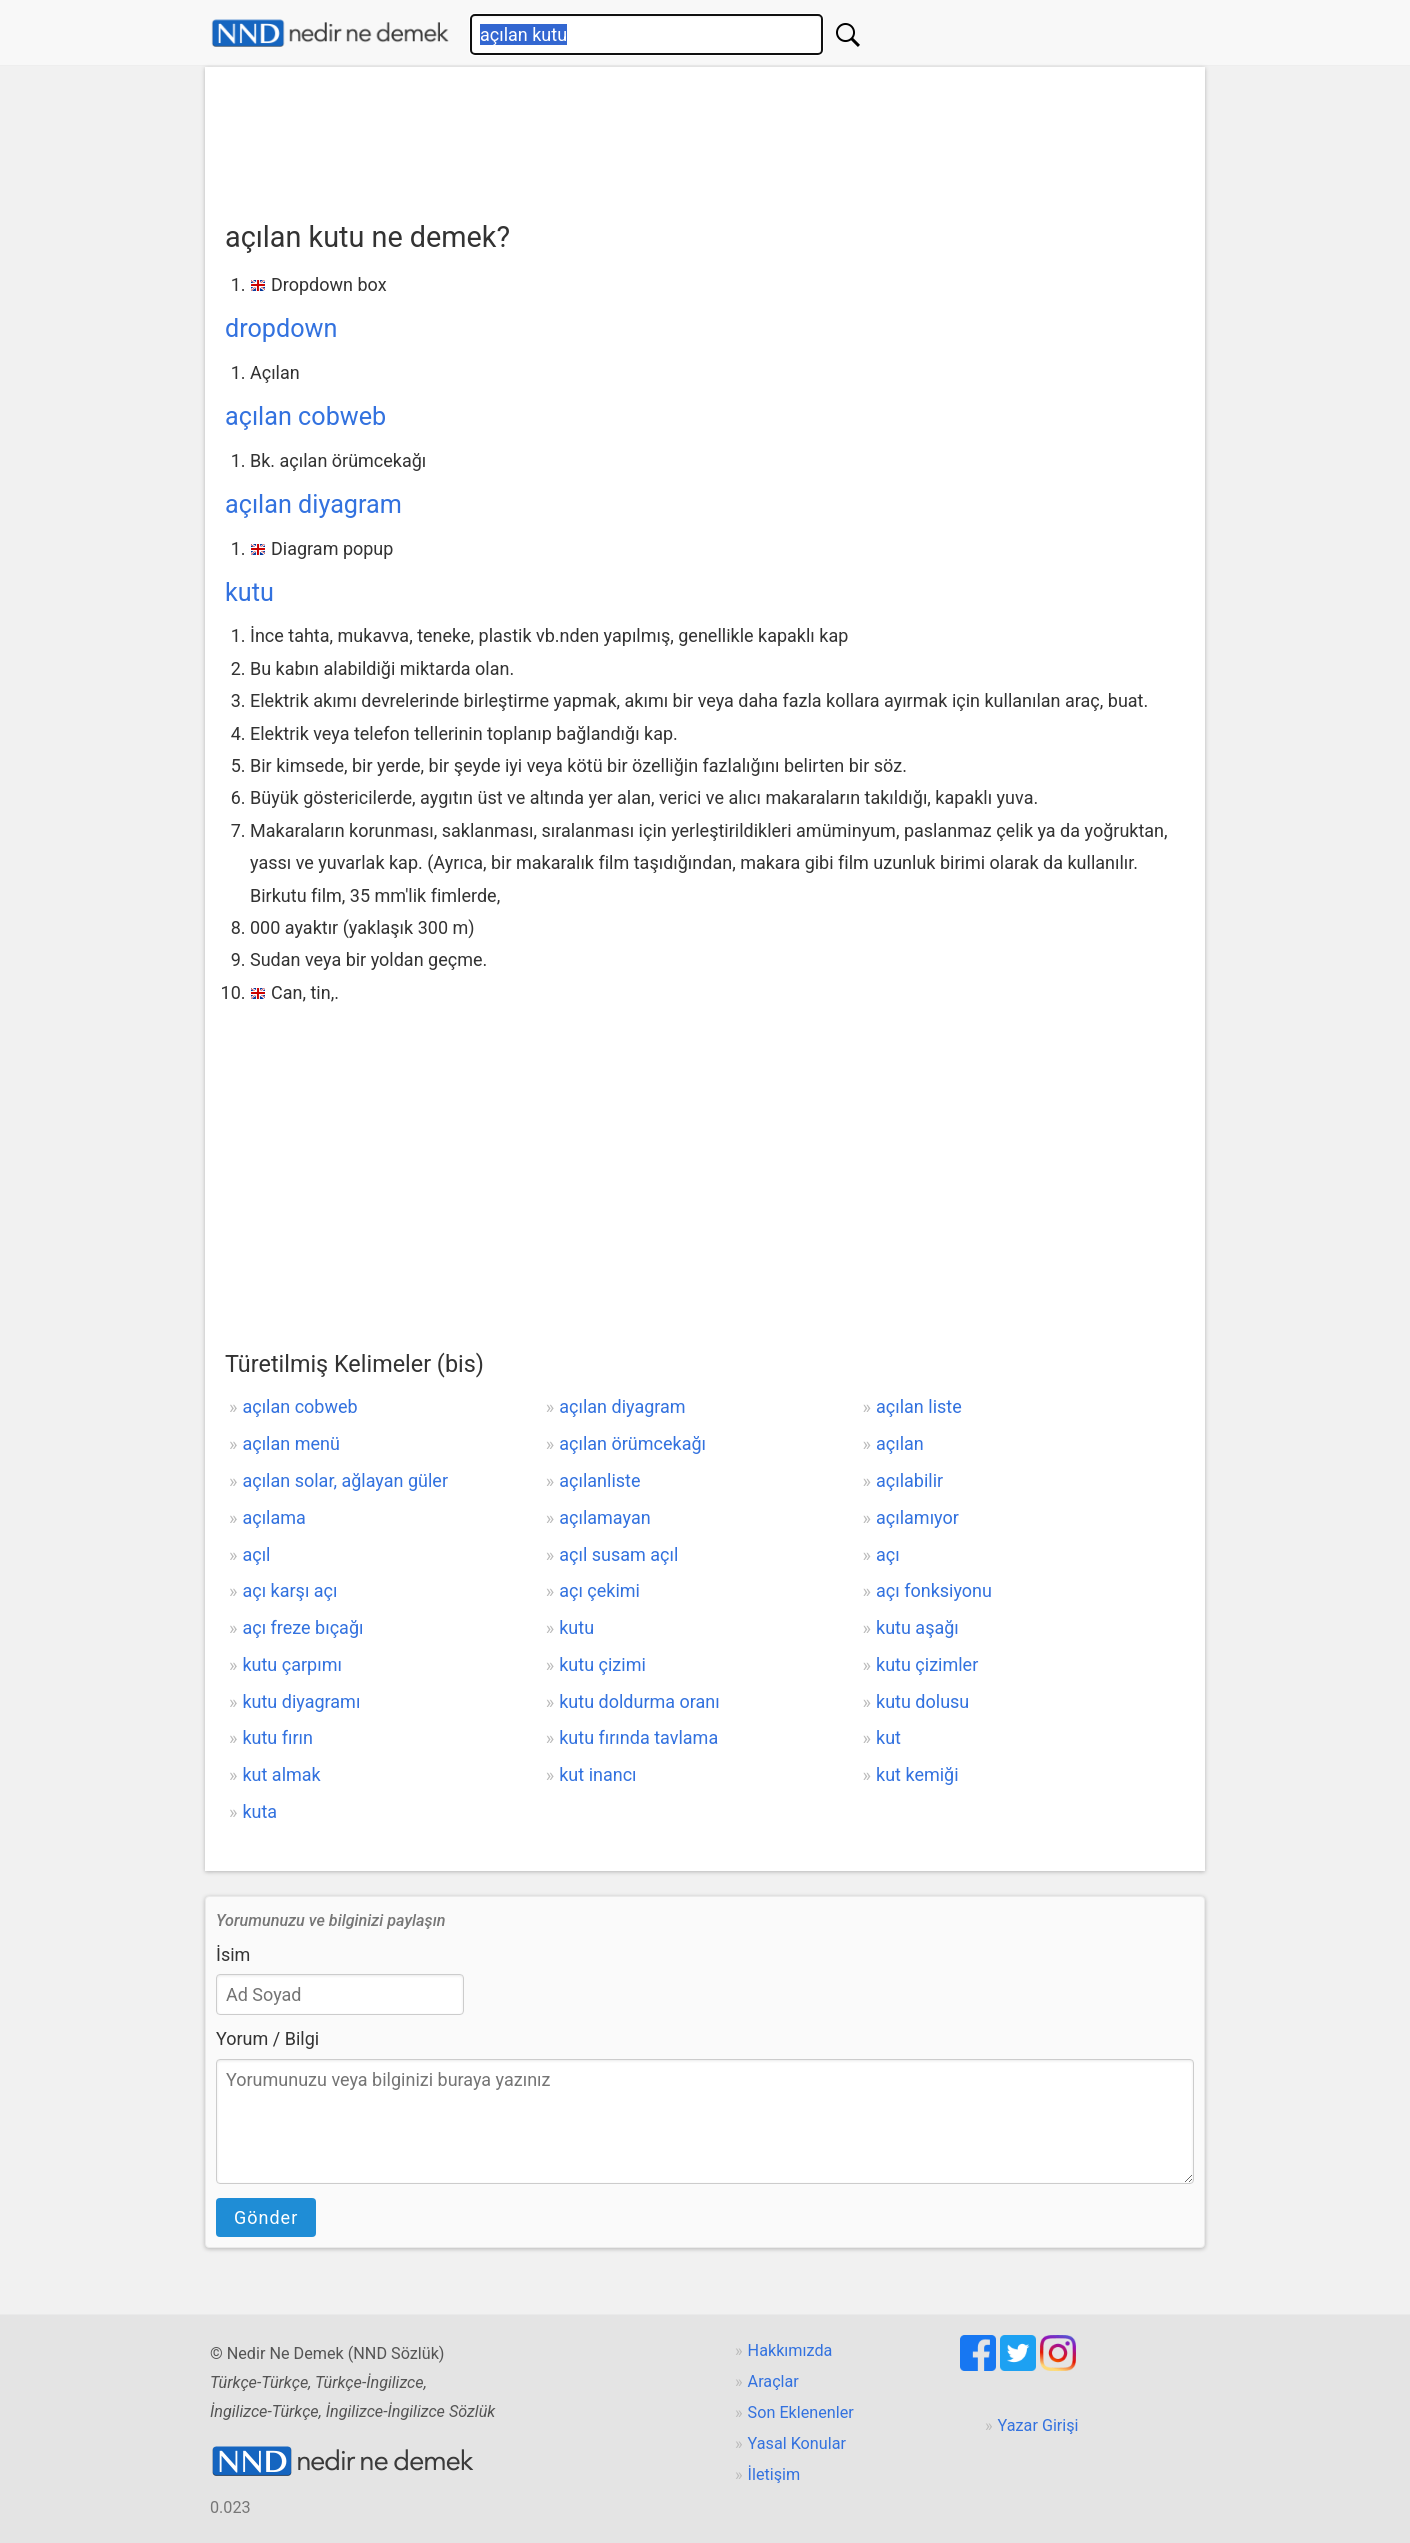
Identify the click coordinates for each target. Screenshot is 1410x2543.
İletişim (774, 2474)
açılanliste (599, 1480)
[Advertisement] (705, 137)
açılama (273, 1517)
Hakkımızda (790, 2350)
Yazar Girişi (1038, 2425)
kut (888, 1737)
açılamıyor (917, 1517)
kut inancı (597, 1774)
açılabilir (909, 1480)
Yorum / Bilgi (267, 2038)
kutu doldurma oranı (639, 1701)
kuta (259, 1811)
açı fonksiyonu (934, 1590)
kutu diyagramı (301, 1701)
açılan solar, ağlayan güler (345, 1480)
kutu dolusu (922, 1701)
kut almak (281, 1774)
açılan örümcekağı (632, 1443)
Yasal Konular (797, 2443)
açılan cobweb (305, 416)
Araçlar (773, 2381)
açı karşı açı (289, 1590)
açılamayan (604, 1517)
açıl (256, 1554)
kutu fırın (277, 1737)
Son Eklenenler (801, 2412)
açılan (900, 1443)
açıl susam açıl (618, 1554)
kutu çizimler (927, 1664)
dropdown (281, 328)
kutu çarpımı (291, 1664)
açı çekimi (599, 1590)
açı (888, 1554)
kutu (249, 592)
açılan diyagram (313, 504)
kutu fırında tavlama (638, 1737)
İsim (233, 1954)
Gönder (266, 2217)
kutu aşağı (917, 1627)
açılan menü (290, 1443)
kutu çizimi (602, 1664)
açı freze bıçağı (302, 1627)
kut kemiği (917, 1774)
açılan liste (919, 1406)
